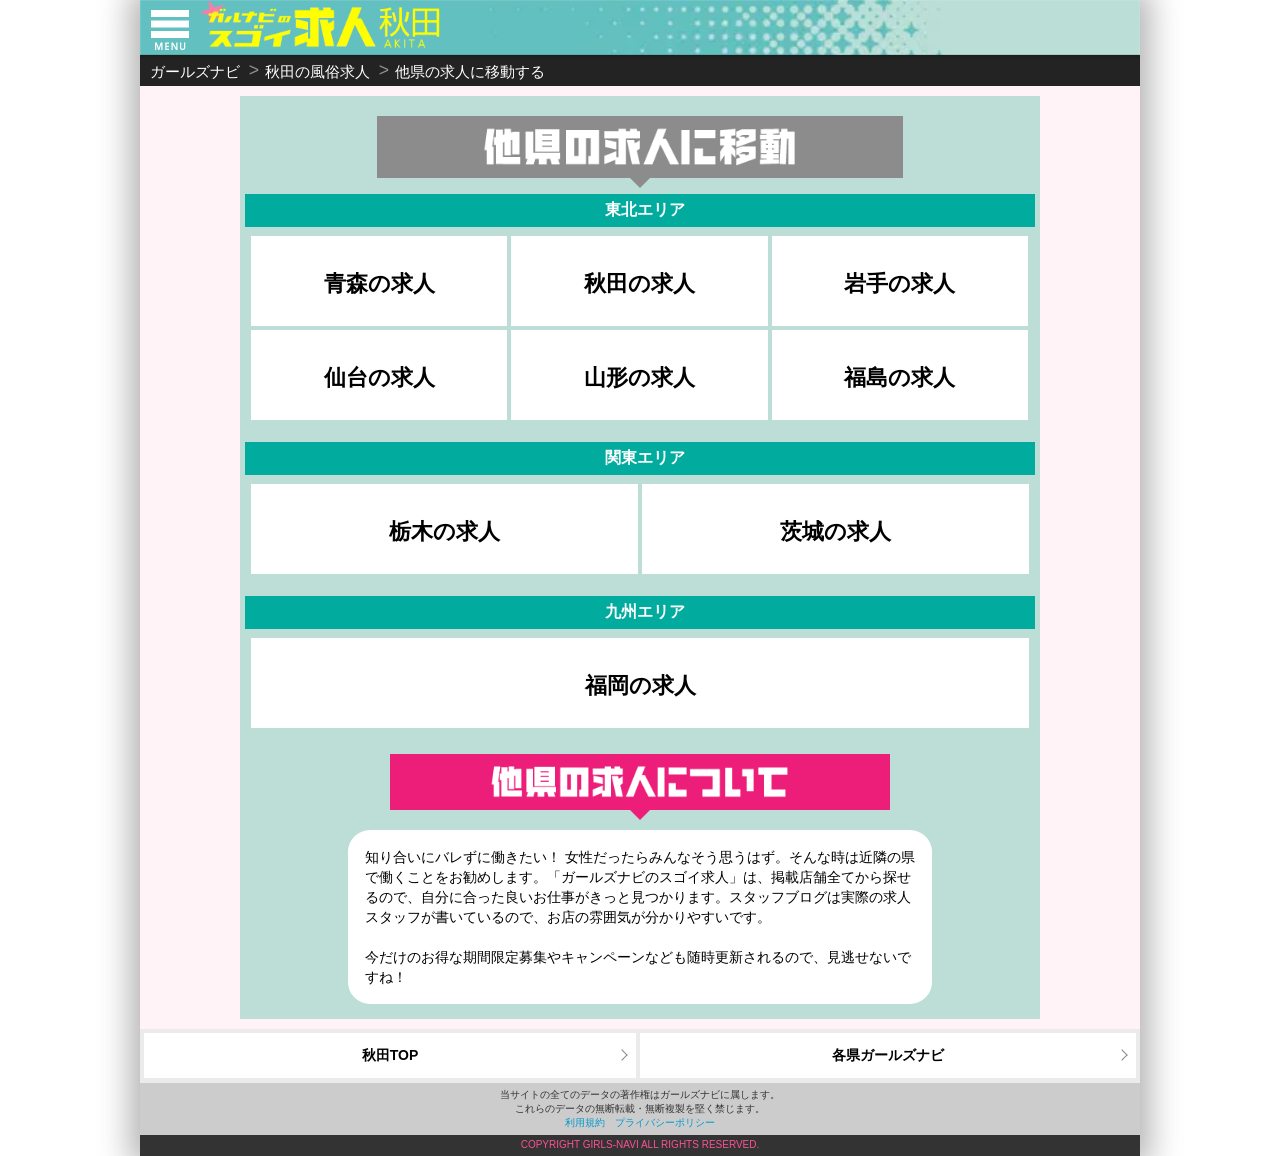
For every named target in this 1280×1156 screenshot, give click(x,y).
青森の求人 (379, 283)
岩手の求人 (899, 283)
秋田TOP (390, 1055)
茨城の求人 (835, 531)
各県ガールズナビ (888, 1055)
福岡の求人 (640, 685)
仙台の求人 (379, 377)
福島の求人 (899, 377)
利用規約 (585, 1122)
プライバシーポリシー (665, 1122)
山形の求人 (639, 377)
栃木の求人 (444, 531)
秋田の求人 (639, 283)
